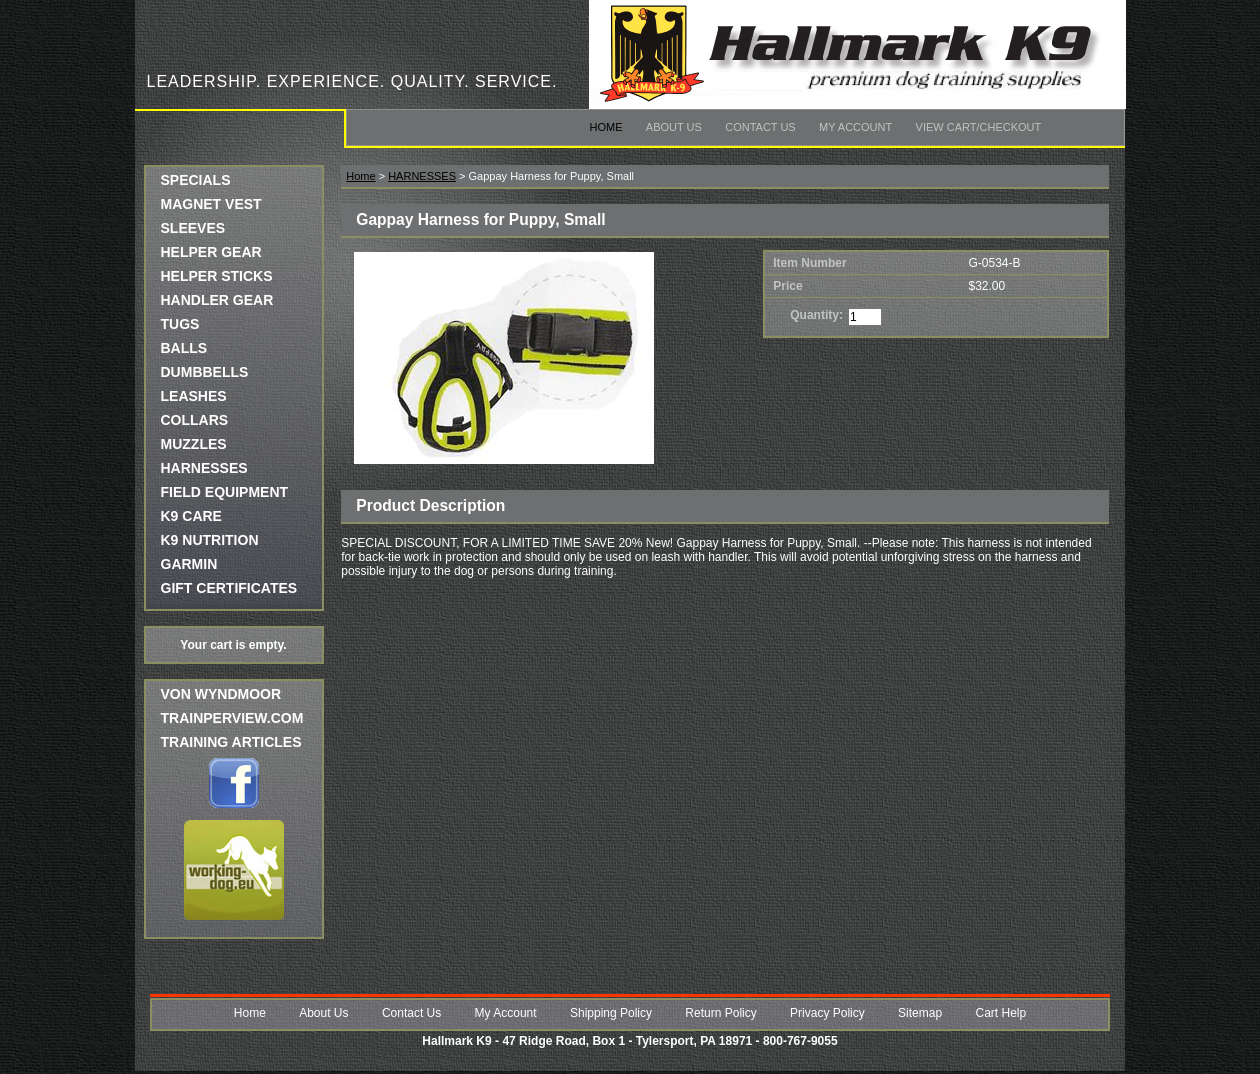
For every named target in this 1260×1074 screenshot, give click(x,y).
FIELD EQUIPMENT (225, 492)
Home (606, 127)
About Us (674, 127)
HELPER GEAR (211, 252)
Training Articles (231, 742)
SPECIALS (196, 180)
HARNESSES (204, 468)
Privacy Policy (827, 1013)
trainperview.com (232, 718)
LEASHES (194, 396)
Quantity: (816, 315)
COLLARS (195, 420)
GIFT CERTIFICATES (229, 588)
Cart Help (1000, 1013)
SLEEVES (193, 228)
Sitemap (920, 1013)
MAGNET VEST (211, 204)
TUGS (180, 324)
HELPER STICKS (217, 276)
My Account (855, 127)
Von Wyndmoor (221, 694)
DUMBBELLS (205, 372)
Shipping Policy (611, 1013)
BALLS (184, 348)
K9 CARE (191, 516)
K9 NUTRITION (210, 540)
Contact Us (760, 127)
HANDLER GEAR (217, 300)
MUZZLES (194, 444)
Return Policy (720, 1013)
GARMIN (189, 564)
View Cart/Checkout (979, 127)
